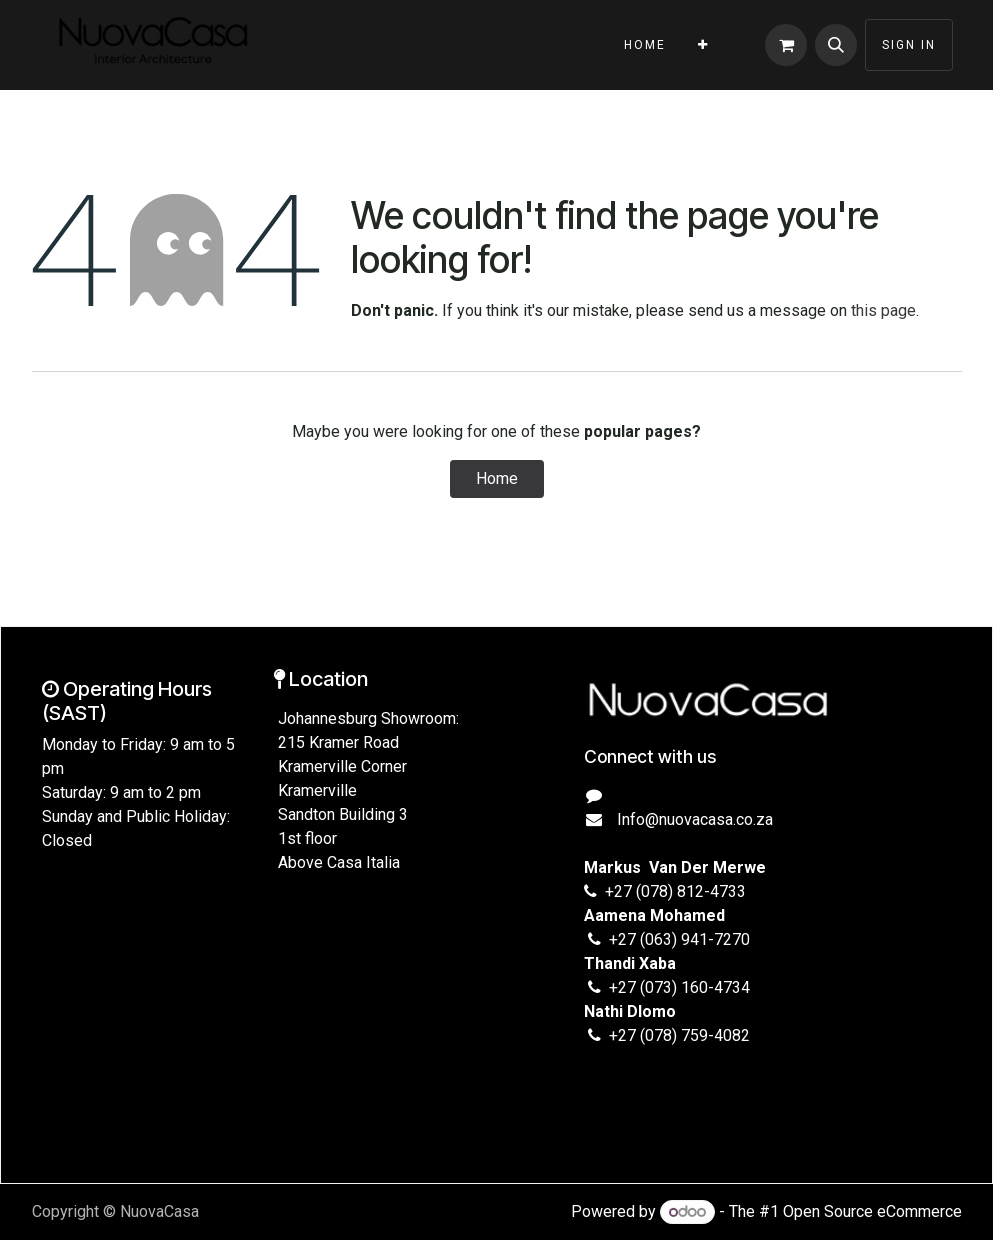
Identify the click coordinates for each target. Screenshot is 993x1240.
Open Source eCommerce (872, 1211)
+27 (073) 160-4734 (679, 987)
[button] (836, 45)
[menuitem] (645, 45)
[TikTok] (670, 1091)
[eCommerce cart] (786, 45)
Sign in (909, 45)
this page (883, 310)
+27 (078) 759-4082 (679, 1035)
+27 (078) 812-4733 (671, 891)
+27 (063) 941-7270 (679, 939)
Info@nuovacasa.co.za (693, 819)
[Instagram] (611, 1091)
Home (497, 478)
